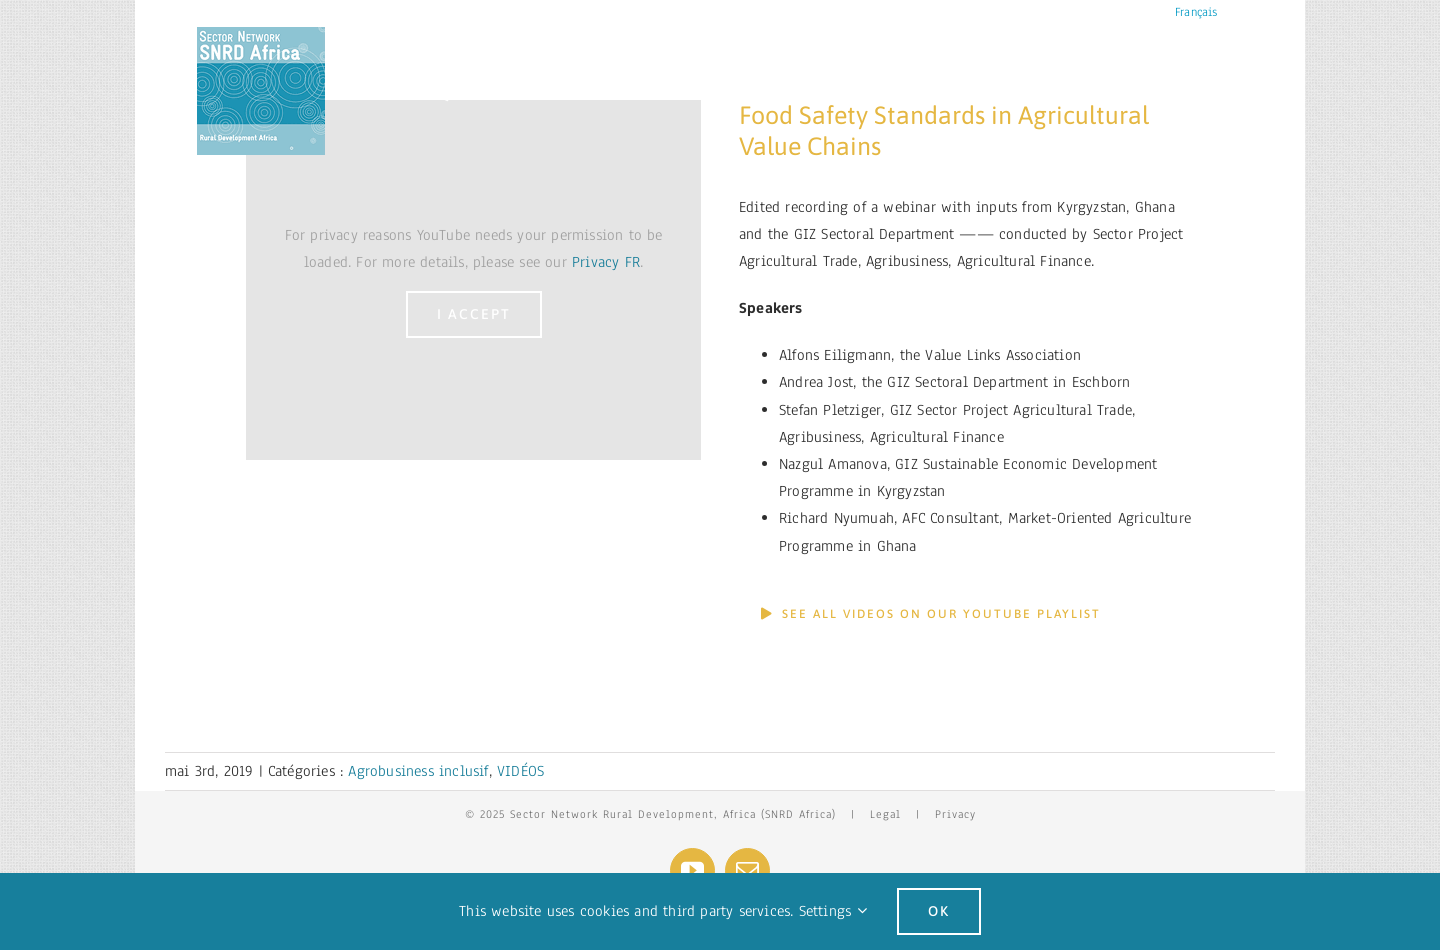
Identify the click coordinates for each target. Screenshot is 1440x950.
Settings (833, 911)
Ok (939, 911)
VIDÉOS (520, 771)
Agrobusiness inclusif (418, 771)
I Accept (474, 314)
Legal (885, 814)
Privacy (955, 814)
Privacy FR (606, 262)
